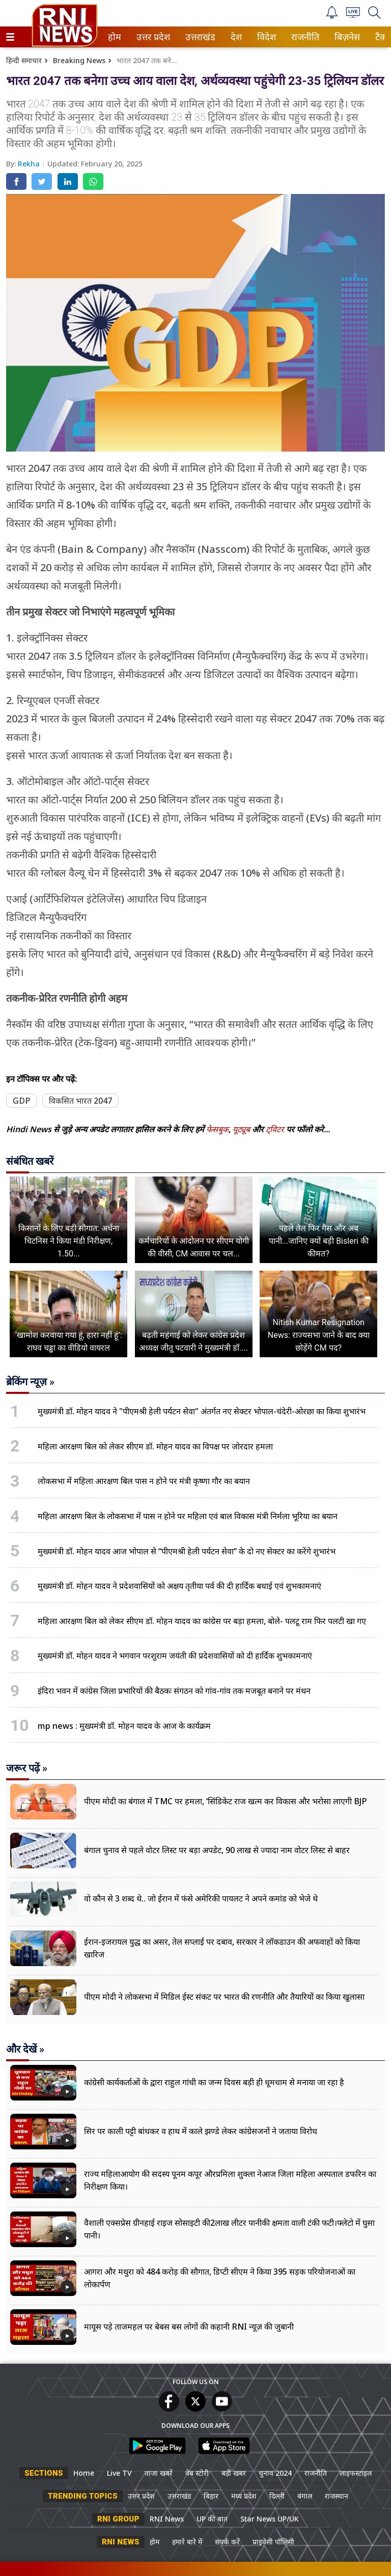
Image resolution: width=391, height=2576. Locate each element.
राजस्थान (336, 2495)
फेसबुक (217, 1129)
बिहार (211, 2495)
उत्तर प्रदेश (151, 37)
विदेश (265, 37)
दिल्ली (277, 2495)
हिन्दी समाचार (24, 60)
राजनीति (303, 37)
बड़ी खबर (233, 2473)
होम (114, 37)
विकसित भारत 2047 (80, 1101)
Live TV (119, 2473)
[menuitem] (114, 36)
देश (235, 37)
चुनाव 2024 (275, 2473)
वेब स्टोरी (197, 2473)
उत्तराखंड (198, 37)
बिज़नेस (345, 37)
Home (83, 2473)
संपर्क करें (227, 2541)
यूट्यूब (242, 1129)
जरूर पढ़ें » (26, 1768)
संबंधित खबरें (29, 1161)
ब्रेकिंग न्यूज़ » (30, 1382)
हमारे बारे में (187, 2541)
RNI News (167, 2518)
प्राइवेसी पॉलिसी (273, 2541)
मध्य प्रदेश (244, 2495)
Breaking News (79, 60)
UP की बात (212, 2518)
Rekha (30, 163)
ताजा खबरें (159, 2473)
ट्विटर (275, 1129)
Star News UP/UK (269, 2518)
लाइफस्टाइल (356, 2473)
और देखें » (25, 2049)
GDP (22, 1101)
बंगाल (304, 2495)
